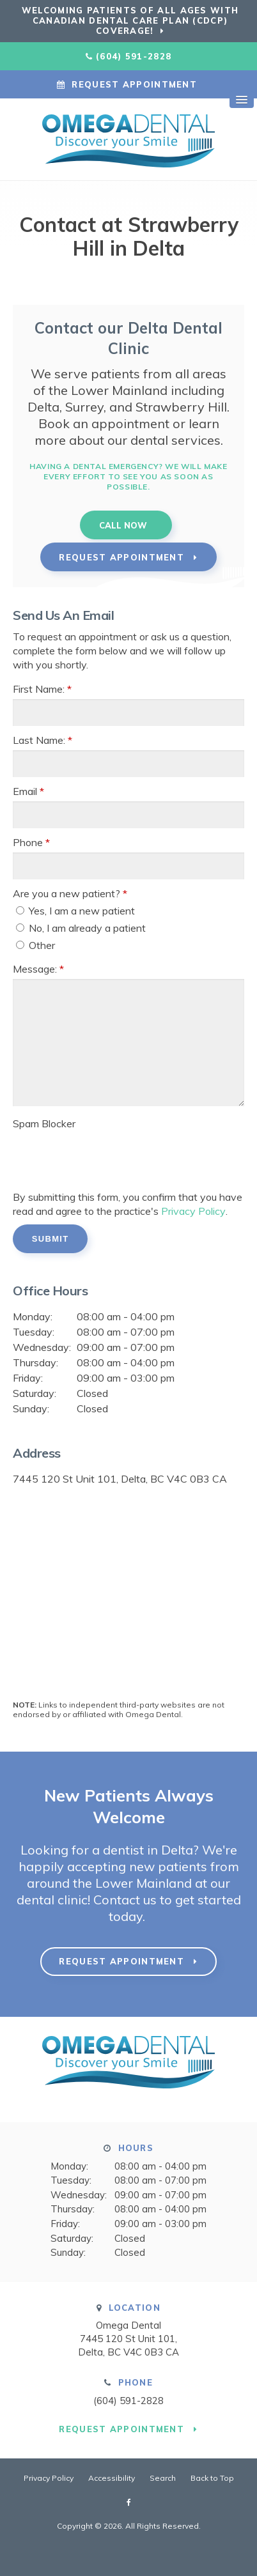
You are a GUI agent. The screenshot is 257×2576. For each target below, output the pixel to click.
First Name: (42, 689)
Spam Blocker (44, 1123)
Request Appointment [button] (134, 84)
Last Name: (42, 740)
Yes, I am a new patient (75, 910)
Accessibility (111, 2478)
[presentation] (87, 1153)
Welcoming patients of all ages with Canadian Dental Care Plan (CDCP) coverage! (130, 20)
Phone (31, 842)
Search (163, 2478)
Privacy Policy (193, 1211)
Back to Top (212, 2478)
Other (35, 945)
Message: (38, 968)
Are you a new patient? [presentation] (70, 893)
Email (28, 791)
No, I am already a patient (81, 928)
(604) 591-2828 (133, 56)
